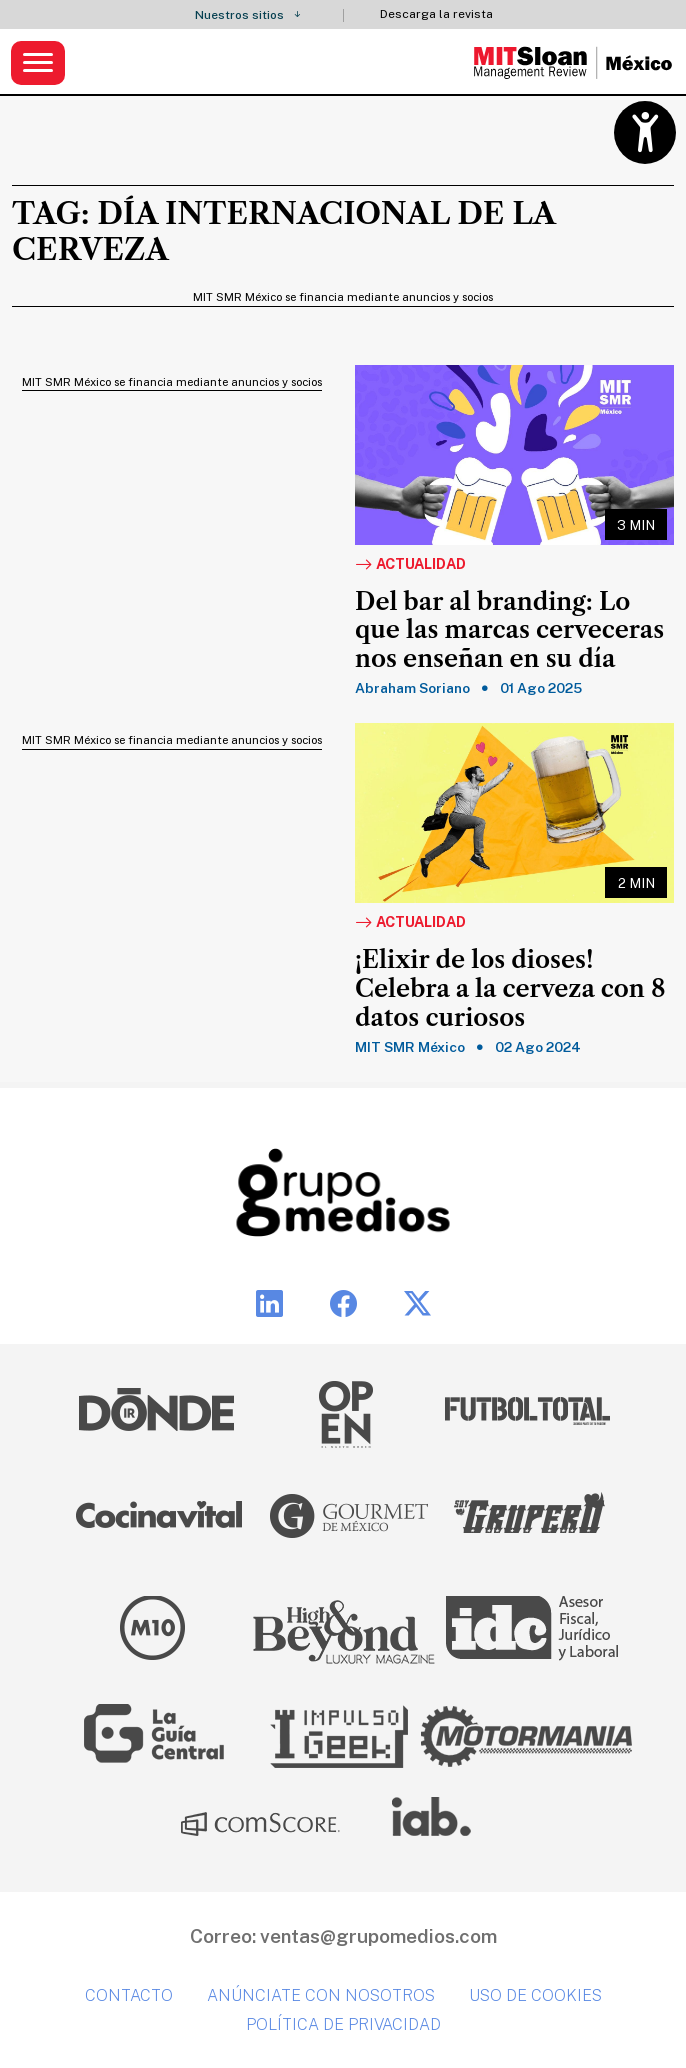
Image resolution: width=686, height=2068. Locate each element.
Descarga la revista (436, 14)
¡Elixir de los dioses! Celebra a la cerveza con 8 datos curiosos (510, 989)
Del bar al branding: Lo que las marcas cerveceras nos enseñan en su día (509, 631)
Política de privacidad (343, 2024)
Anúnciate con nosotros (321, 1995)
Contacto (129, 1995)
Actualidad (410, 565)
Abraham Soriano (412, 688)
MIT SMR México (410, 1047)
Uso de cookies (535, 1995)
